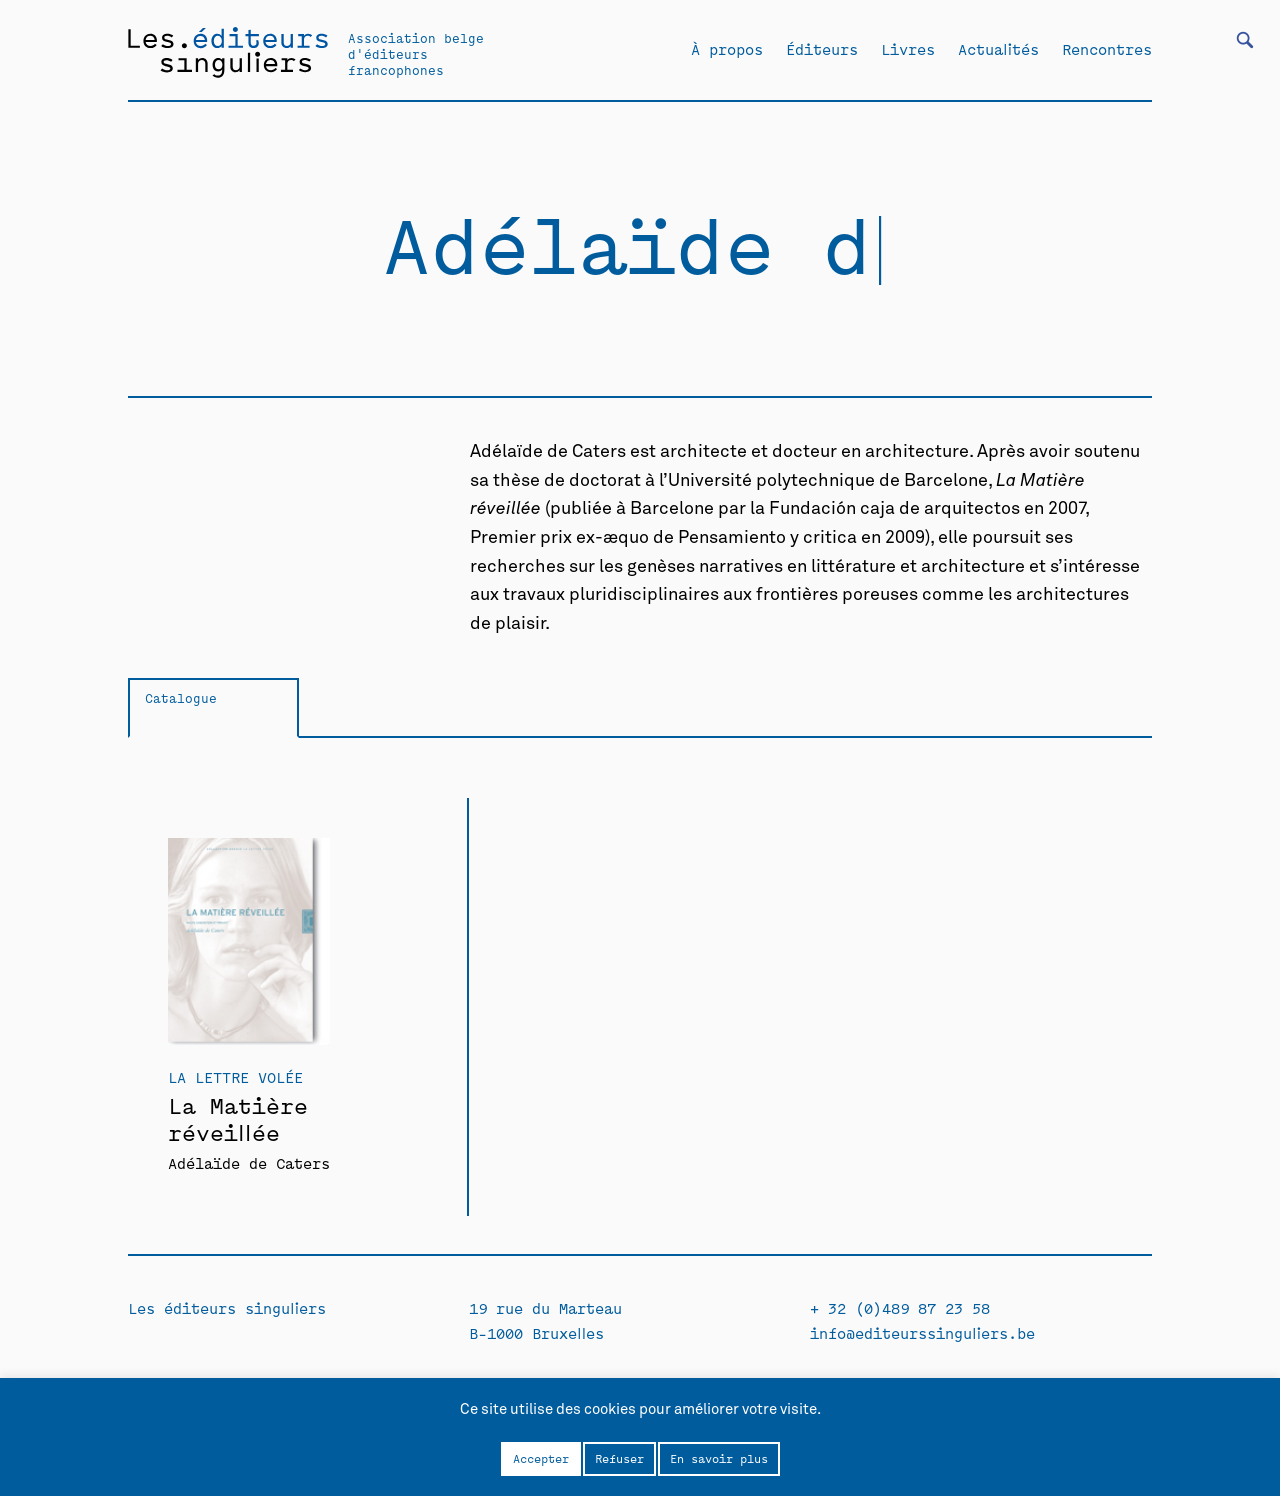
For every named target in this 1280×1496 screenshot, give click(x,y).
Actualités (998, 49)
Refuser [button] (619, 1458)
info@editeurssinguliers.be (922, 1332)
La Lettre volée (235, 1076)
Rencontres (1107, 49)
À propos (727, 49)
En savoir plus (719, 1458)
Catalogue (181, 697)
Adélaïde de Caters (249, 1162)
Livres (908, 49)
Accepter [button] (541, 1458)
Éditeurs (822, 49)
